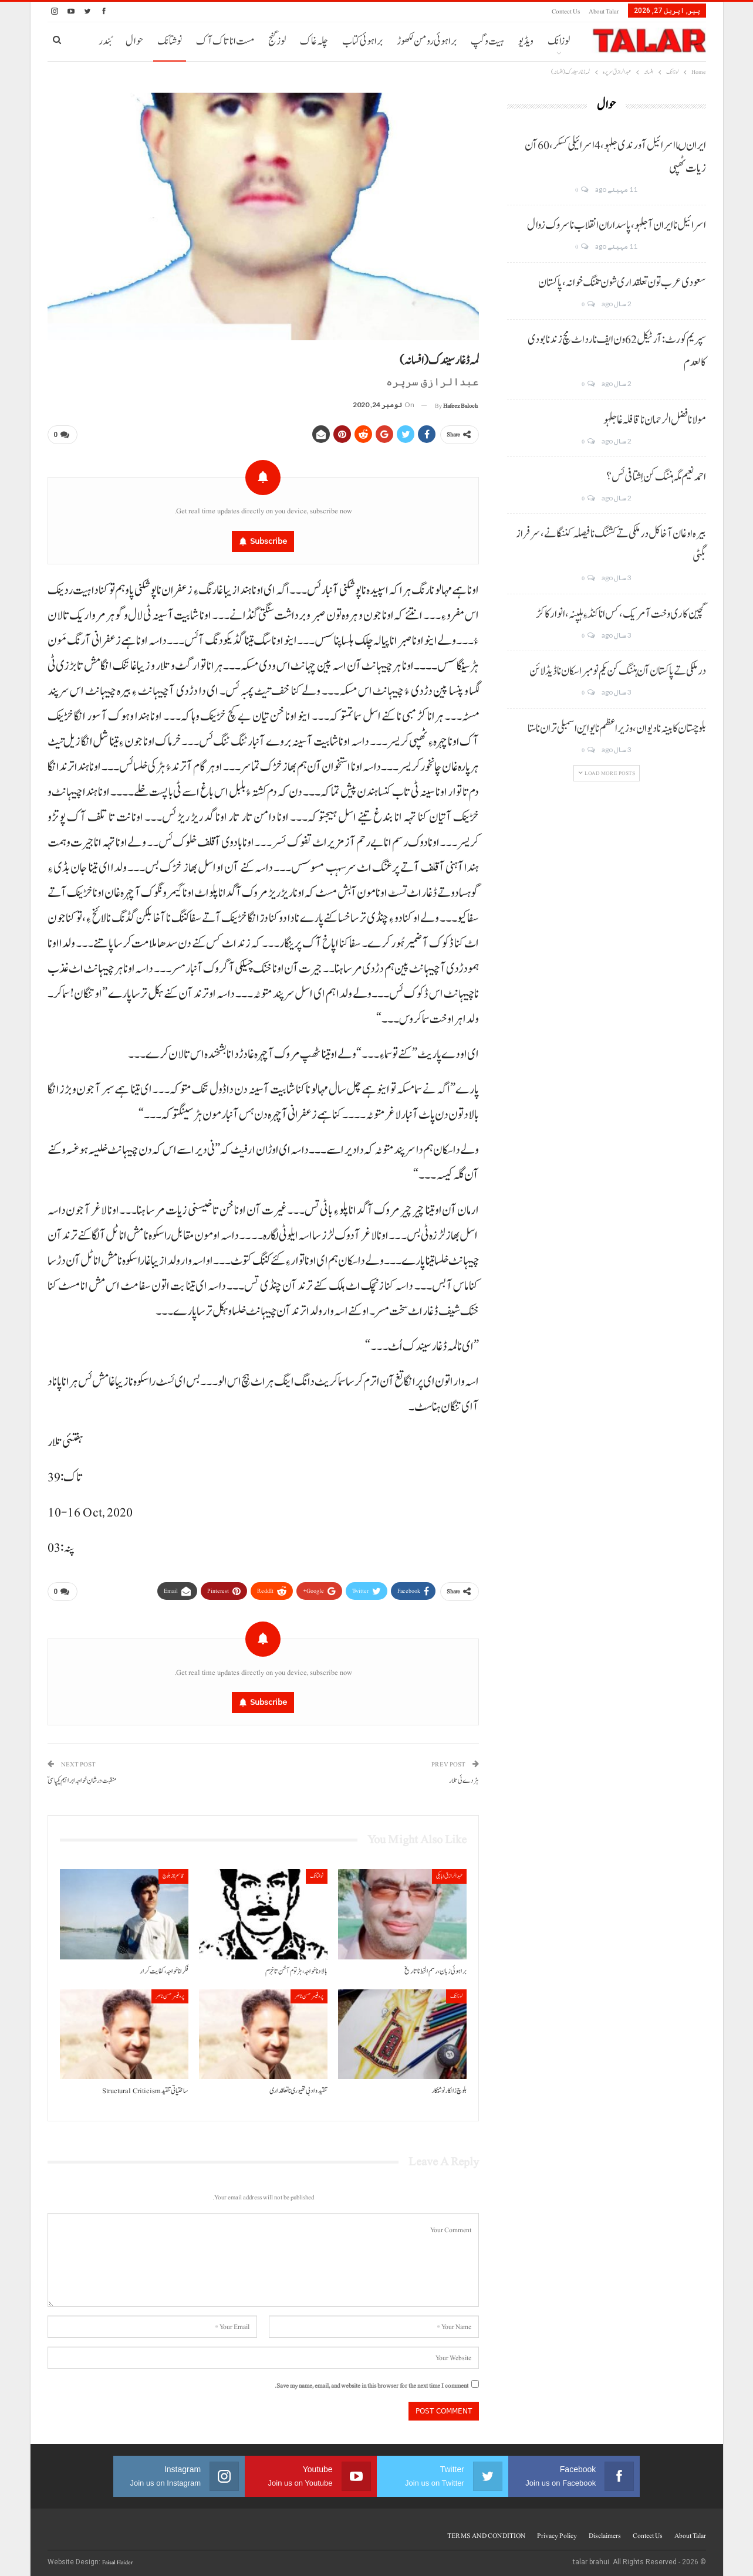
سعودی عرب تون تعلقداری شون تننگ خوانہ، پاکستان (622, 283)
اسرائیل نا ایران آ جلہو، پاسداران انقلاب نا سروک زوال (616, 225)
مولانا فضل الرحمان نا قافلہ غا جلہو (654, 420)
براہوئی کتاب (362, 41)
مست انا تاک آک (225, 41)
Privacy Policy (557, 2531)
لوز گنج (277, 41)
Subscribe (268, 538)
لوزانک (559, 41)
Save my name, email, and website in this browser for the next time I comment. (371, 2381)
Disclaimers (605, 2531)
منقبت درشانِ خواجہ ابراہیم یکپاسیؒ (82, 1776)
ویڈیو (525, 41)
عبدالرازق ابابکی (449, 1871)
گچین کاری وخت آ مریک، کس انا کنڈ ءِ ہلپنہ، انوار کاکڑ (621, 614)
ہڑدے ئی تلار (464, 1776)
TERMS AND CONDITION (486, 2531)
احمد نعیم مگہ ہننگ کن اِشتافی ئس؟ (656, 477)
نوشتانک (169, 41)
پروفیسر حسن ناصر (309, 1991)
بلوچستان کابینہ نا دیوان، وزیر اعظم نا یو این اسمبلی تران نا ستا (617, 729)
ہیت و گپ (487, 41)
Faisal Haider (117, 2558)
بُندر (105, 41)
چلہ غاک (314, 41)
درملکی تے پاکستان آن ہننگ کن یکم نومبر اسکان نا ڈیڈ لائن (617, 671)
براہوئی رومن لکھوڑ (427, 41)
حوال (134, 41)
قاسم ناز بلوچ (173, 1871)
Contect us (566, 11)
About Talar (604, 11)
